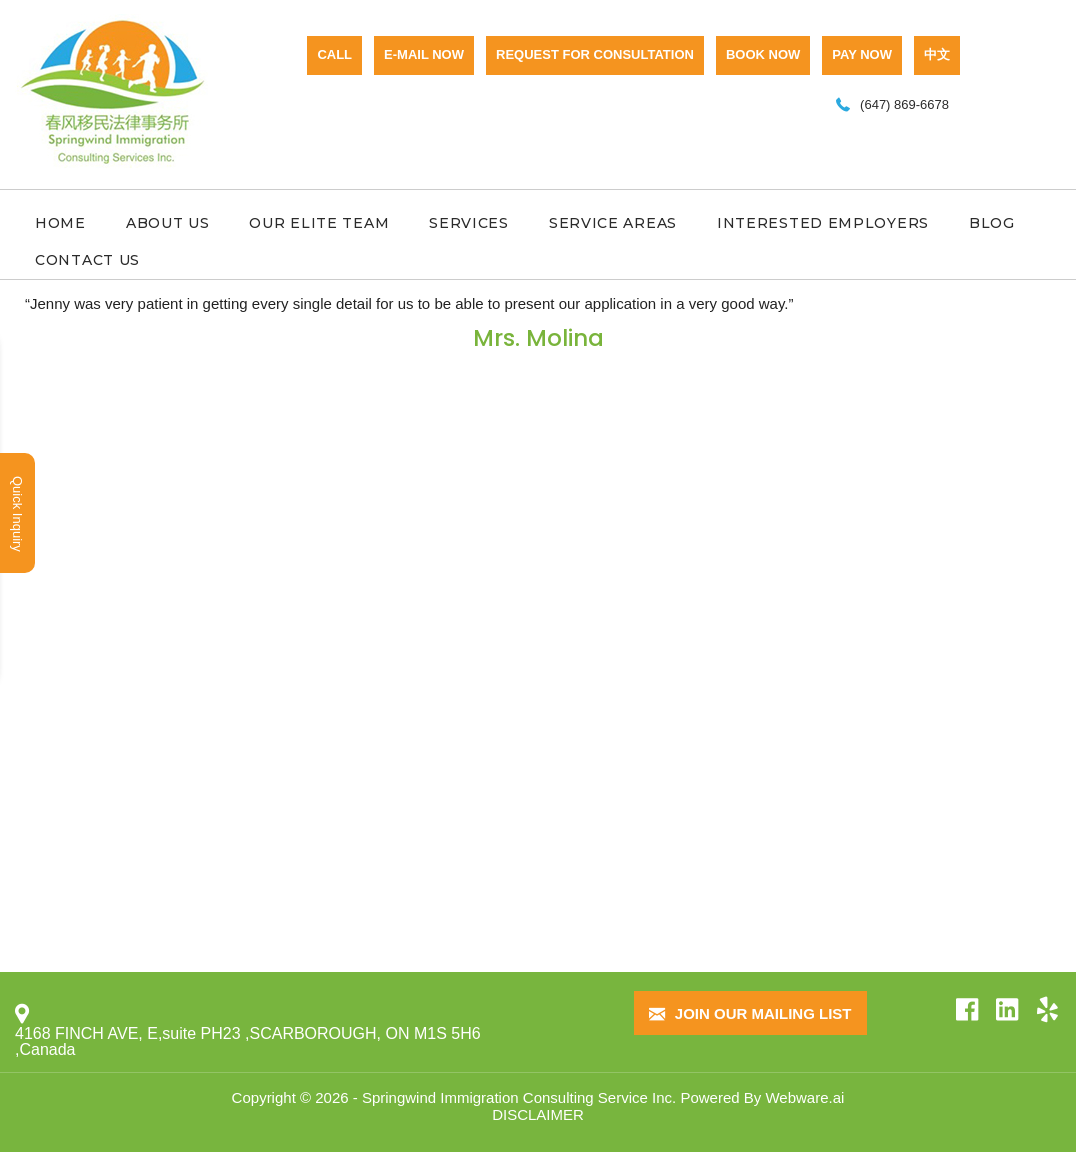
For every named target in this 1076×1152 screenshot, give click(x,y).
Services (469, 223)
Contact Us (87, 260)
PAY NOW (862, 54)
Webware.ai (804, 1097)
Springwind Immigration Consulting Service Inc (517, 1097)
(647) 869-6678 (904, 104)
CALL (334, 54)
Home (60, 223)
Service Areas (613, 223)
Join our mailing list (750, 1014)
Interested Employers (823, 223)
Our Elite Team (319, 223)
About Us (168, 223)
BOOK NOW (763, 54)
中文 (937, 54)
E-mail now (424, 54)
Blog (992, 223)
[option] (538, 326)
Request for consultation (595, 54)
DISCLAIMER (538, 1114)
